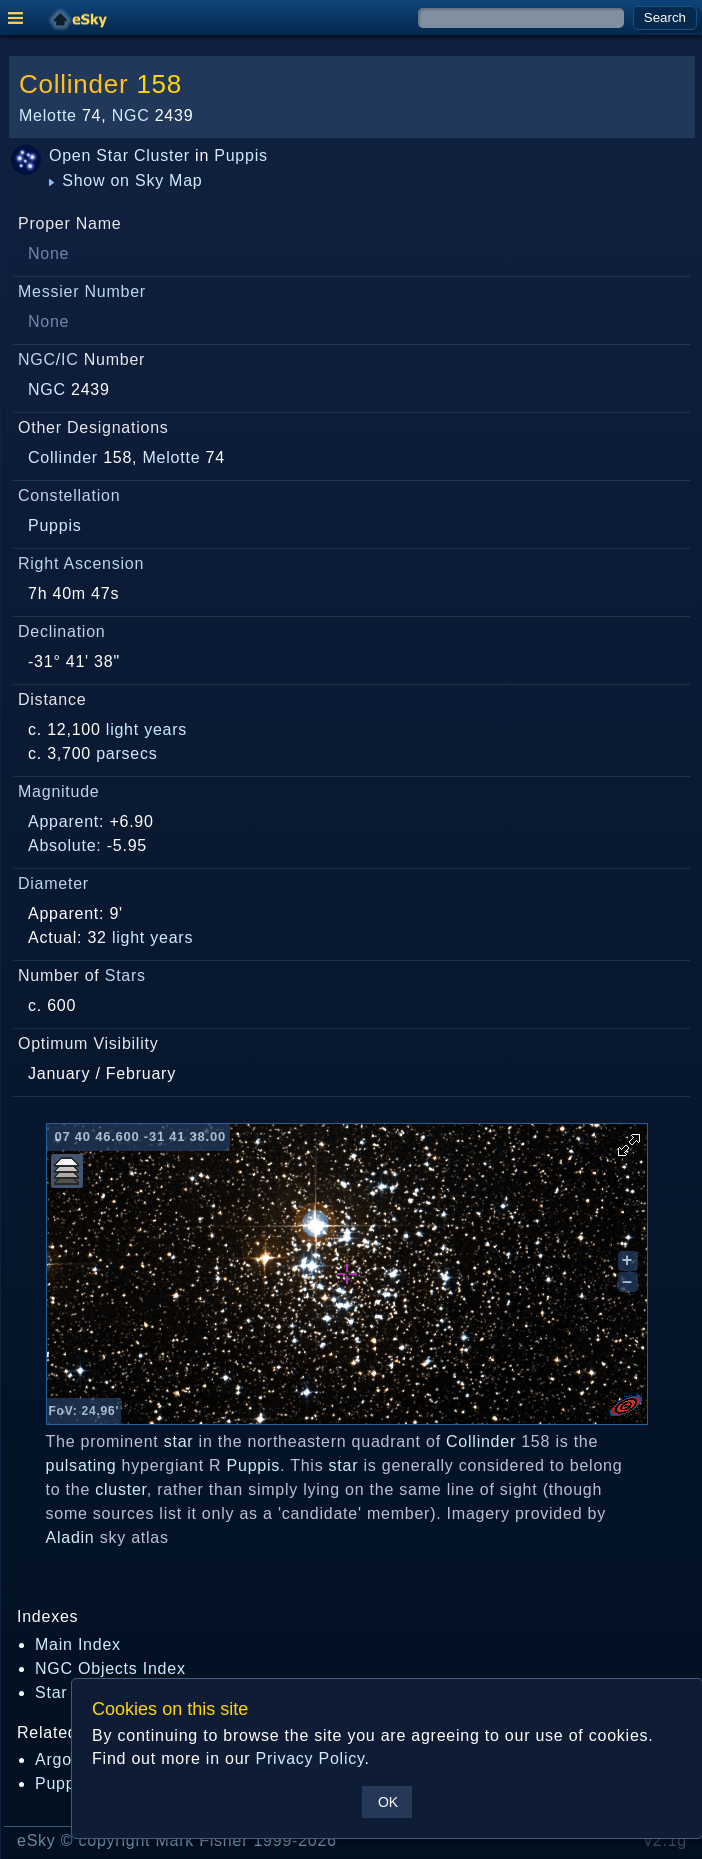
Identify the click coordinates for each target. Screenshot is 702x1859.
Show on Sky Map (126, 180)
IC (70, 359)
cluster (121, 1489)
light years (146, 729)
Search (665, 17)
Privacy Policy (310, 1758)
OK (388, 1802)
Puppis (240, 155)
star (179, 1441)
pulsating (81, 1465)
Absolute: (65, 845)
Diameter (53, 883)
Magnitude (59, 791)
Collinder (73, 84)
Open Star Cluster (119, 155)
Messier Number (82, 291)
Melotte (48, 115)
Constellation (69, 495)
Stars (125, 975)
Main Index (78, 1644)
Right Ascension (81, 563)
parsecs (126, 753)
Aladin (70, 1537)
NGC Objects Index (110, 1668)
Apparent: (66, 821)
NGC (131, 115)
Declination (61, 631)
